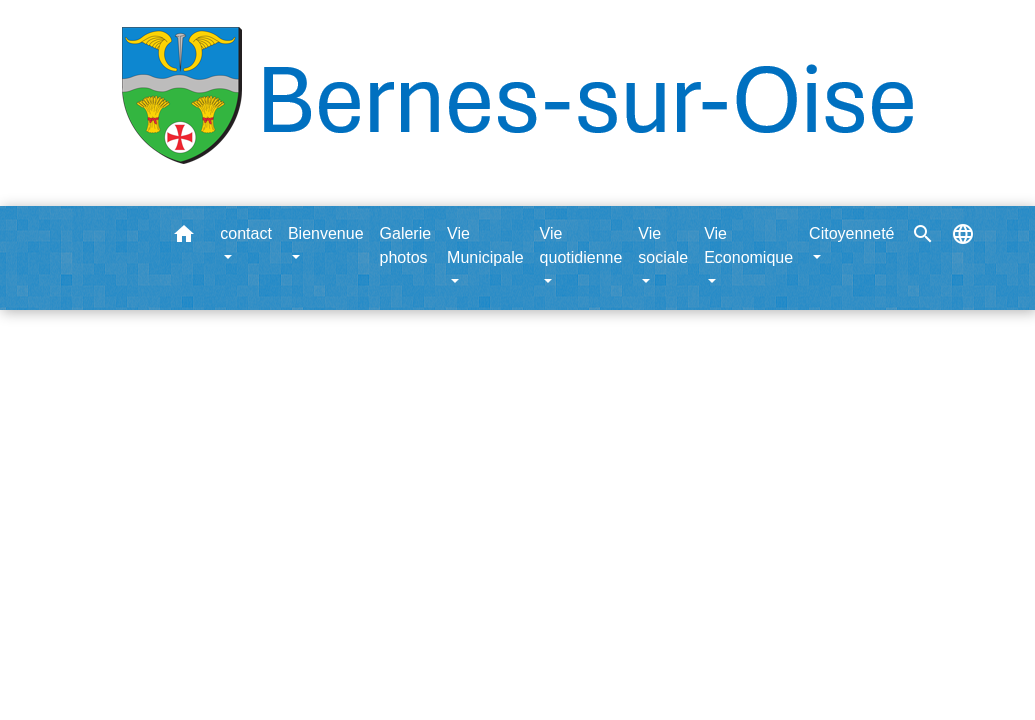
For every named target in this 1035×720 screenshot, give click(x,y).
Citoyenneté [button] (851, 233)
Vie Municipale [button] (485, 245)
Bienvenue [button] (326, 233)
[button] (184, 237)
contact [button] (246, 233)
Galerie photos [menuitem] (406, 245)
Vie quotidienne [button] (581, 245)
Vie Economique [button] (748, 245)
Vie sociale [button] (663, 245)
